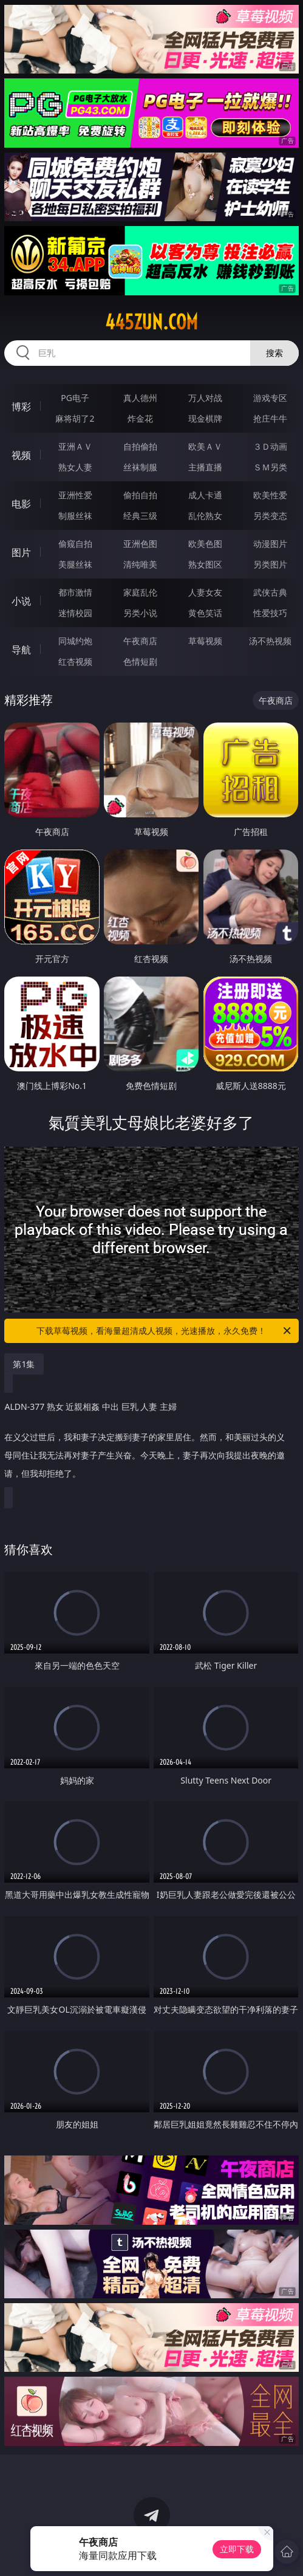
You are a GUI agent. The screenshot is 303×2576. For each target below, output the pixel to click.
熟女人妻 (75, 467)
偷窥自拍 (75, 543)
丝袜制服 (140, 467)
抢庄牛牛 (270, 418)
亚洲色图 (140, 543)
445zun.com (151, 322)
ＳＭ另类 (270, 467)
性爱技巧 (270, 613)
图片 (21, 552)
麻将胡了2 (74, 418)
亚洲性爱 (75, 495)
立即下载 (237, 2549)
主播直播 (205, 467)
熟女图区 (205, 564)
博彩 (21, 406)
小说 (21, 601)
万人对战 (205, 398)
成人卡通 (205, 495)
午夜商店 (140, 641)
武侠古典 (270, 592)
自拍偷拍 (140, 446)
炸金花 (140, 418)
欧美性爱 (270, 495)
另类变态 (270, 515)
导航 (21, 649)
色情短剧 (140, 661)
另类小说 (140, 613)
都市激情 (75, 592)
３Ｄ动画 (270, 446)
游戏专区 (270, 398)
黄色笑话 (205, 613)
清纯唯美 (140, 564)
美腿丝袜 (75, 564)
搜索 (274, 353)
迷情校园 (75, 613)
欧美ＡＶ (205, 446)
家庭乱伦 (140, 592)
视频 (21, 455)
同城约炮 (75, 641)
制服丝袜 (75, 515)
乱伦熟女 (205, 515)
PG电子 (75, 398)
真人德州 (140, 398)
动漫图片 (270, 543)
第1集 (24, 1364)
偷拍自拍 (140, 495)
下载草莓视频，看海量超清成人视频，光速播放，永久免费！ (164, 1331)
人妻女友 (205, 592)
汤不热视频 (270, 641)
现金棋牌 (205, 418)
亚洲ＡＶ (75, 446)
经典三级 (140, 515)
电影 (21, 503)
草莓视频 (205, 641)
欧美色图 (205, 543)
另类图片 (270, 564)
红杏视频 (75, 661)
